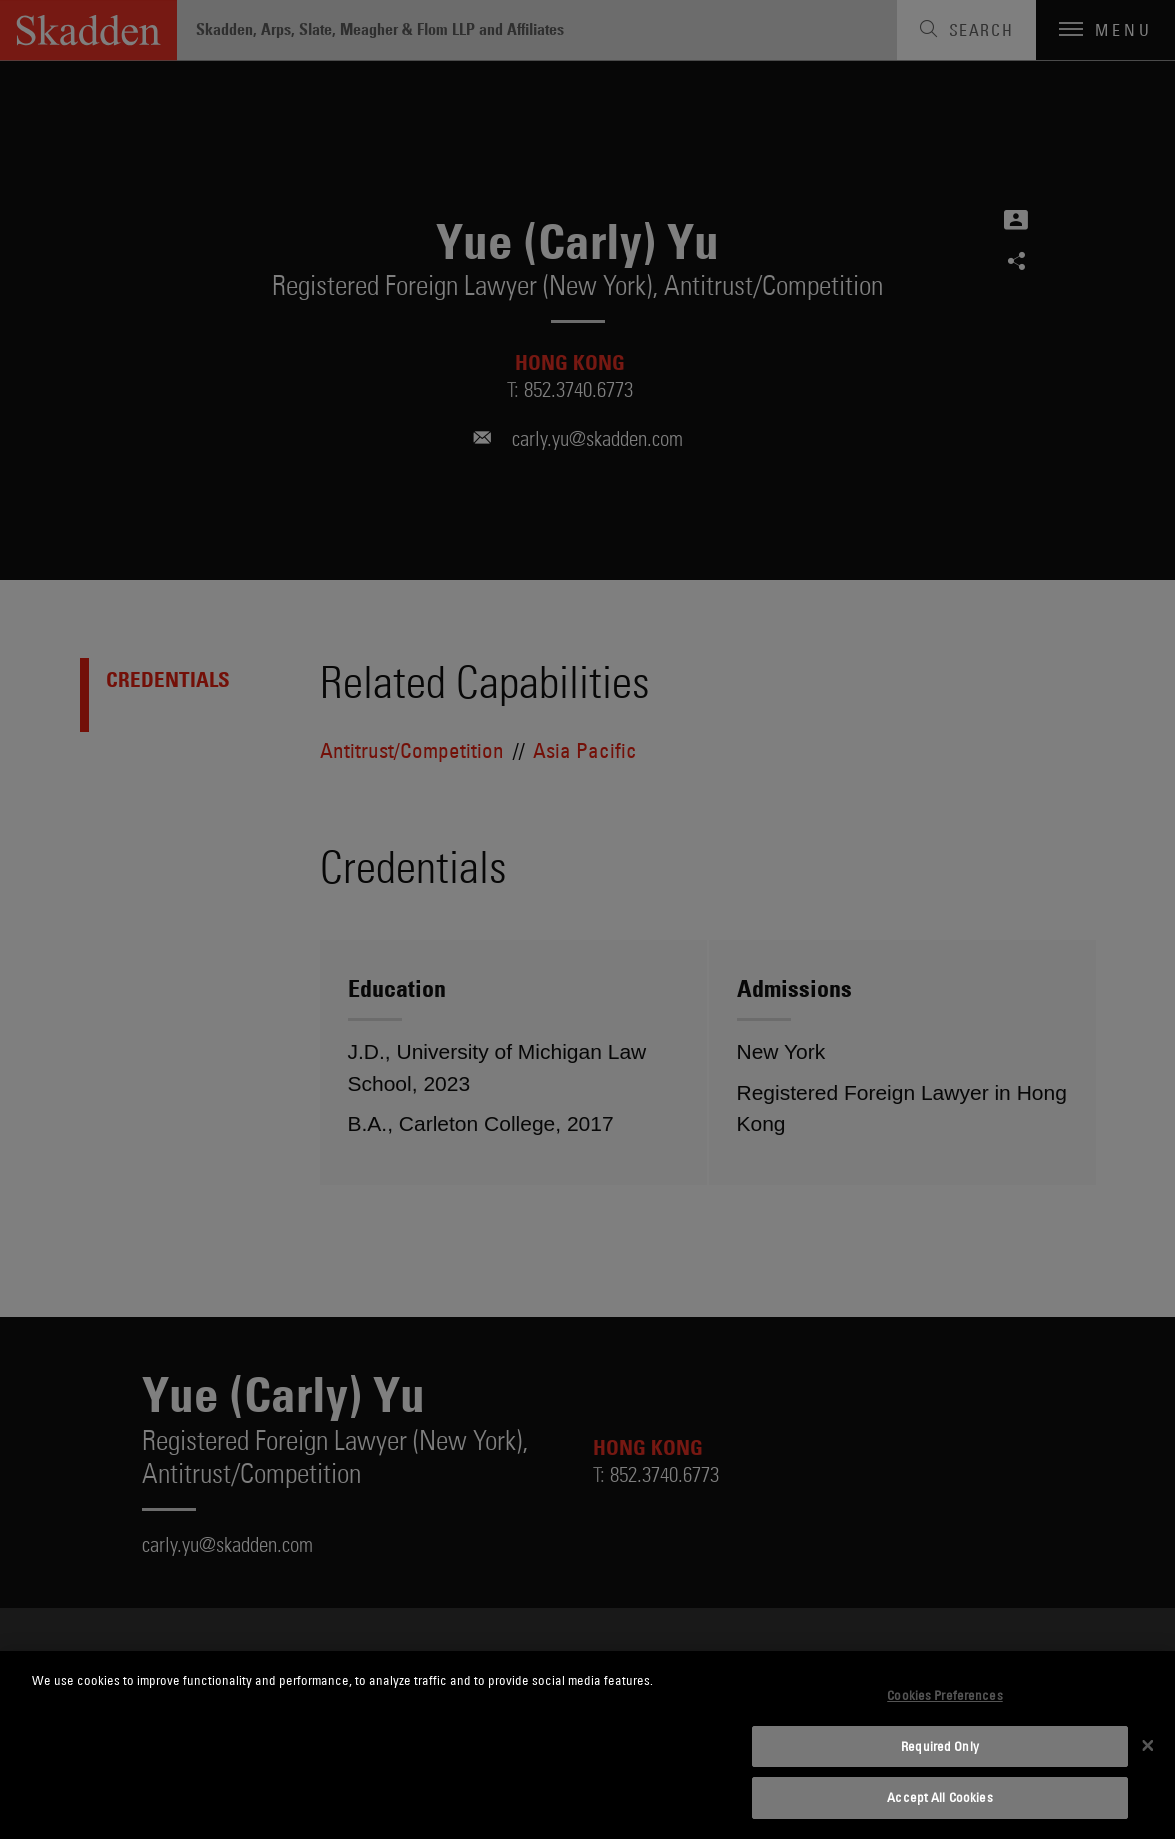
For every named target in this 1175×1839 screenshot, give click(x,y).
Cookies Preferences (944, 1695)
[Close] (1148, 1745)
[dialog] (587, 1745)
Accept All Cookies (939, 1797)
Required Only (940, 1746)
